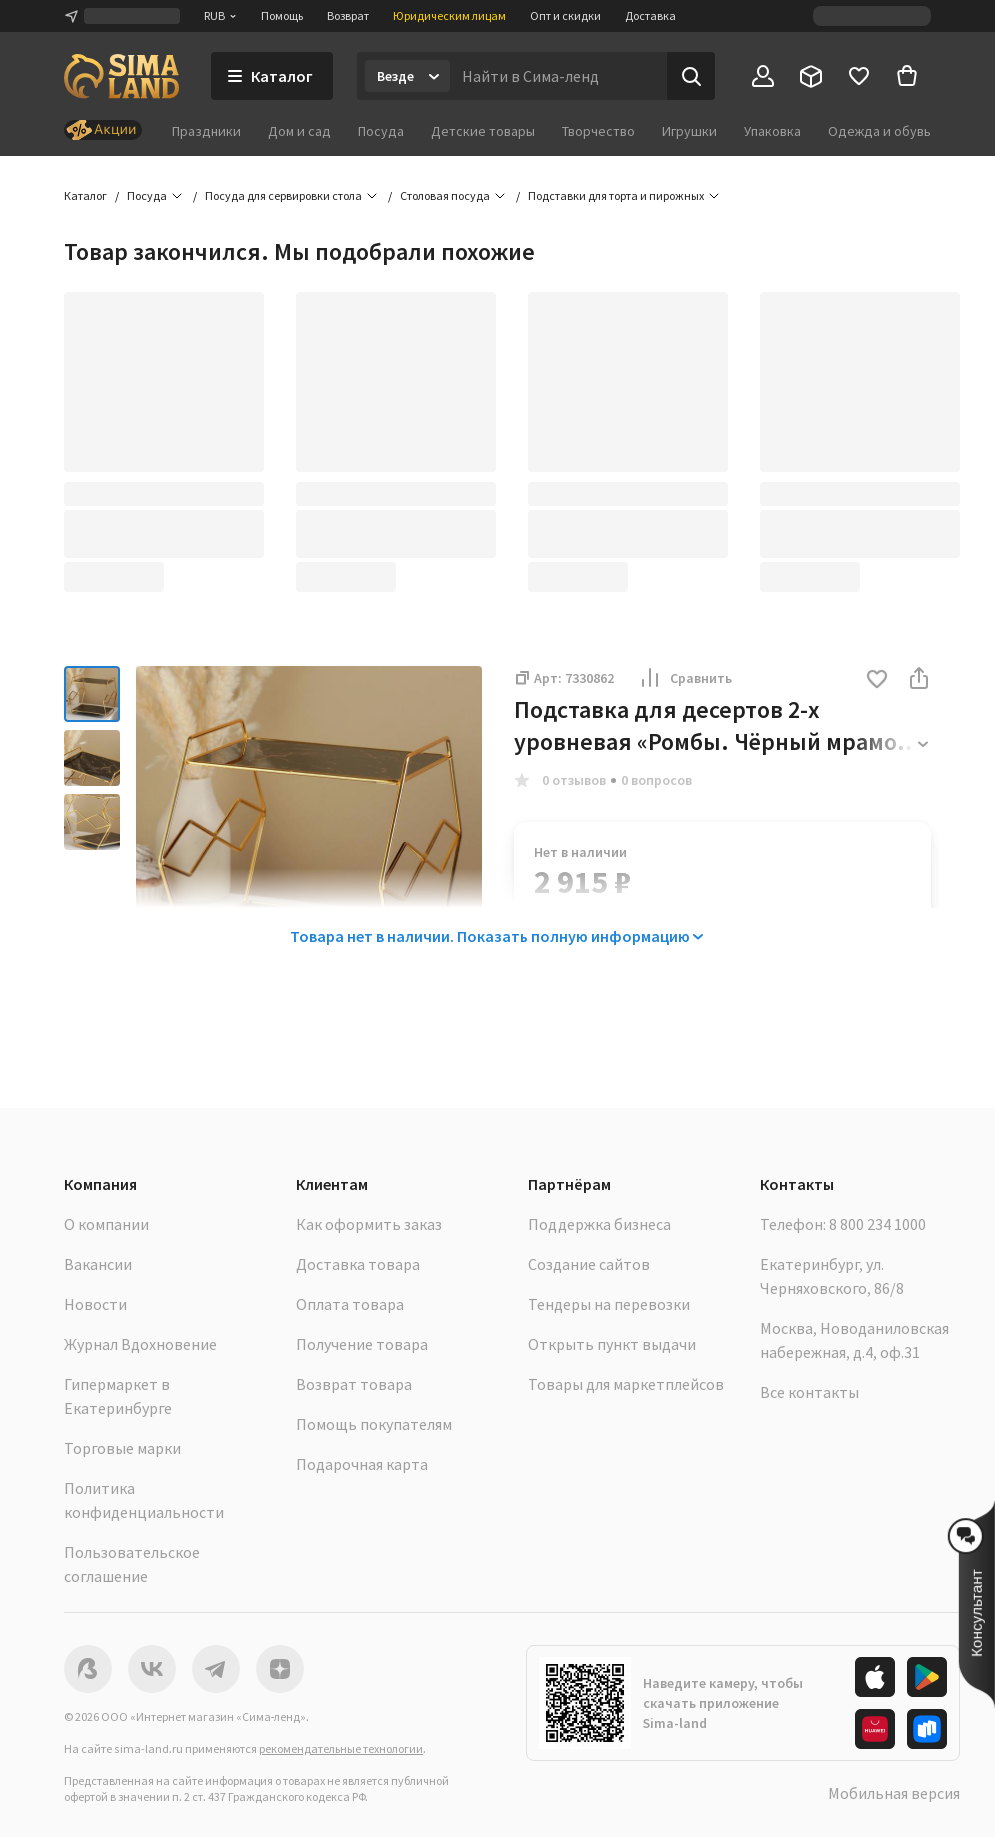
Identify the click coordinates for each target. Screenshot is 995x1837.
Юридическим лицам (449, 15)
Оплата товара (350, 1304)
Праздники (206, 131)
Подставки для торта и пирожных (616, 195)
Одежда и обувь (879, 131)
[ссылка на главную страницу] (121, 76)
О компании (106, 1224)
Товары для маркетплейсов (626, 1384)
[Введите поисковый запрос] (558, 76)
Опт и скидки (565, 15)
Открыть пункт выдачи (612, 1344)
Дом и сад (299, 131)
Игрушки (689, 131)
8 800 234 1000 (877, 1224)
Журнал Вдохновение (140, 1344)
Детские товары (483, 131)
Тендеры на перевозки (609, 1304)
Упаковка (772, 131)
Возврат (348, 15)
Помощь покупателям (374, 1424)
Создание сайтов (589, 1264)
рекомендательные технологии (341, 1748)
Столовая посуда (445, 195)
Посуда (381, 131)
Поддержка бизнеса (599, 1224)
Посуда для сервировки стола (283, 195)
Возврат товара (354, 1384)
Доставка (650, 15)
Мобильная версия (894, 1793)
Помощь (282, 15)
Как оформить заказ (369, 1224)
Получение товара (362, 1344)
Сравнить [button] (685, 678)
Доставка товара (358, 1264)
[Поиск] (691, 76)
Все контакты (809, 1392)
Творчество (598, 131)
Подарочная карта (362, 1464)
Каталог (85, 195)
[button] (877, 680)
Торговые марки (122, 1448)
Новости (95, 1304)
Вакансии (98, 1264)
